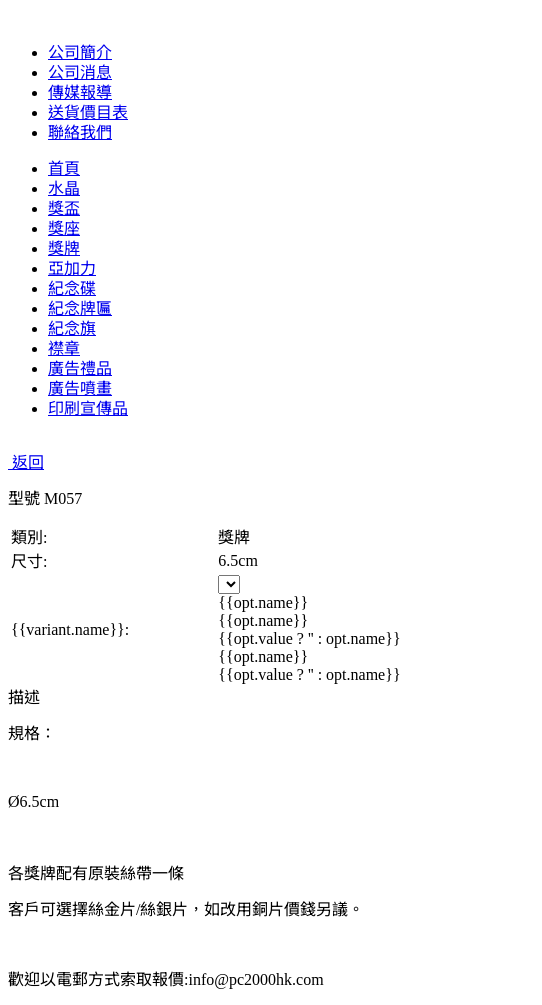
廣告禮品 (80, 368)
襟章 (64, 348)
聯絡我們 (80, 132)
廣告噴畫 (80, 388)
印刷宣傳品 (88, 408)
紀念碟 (72, 288)
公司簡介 (80, 52)
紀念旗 (72, 328)
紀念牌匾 (80, 308)
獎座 (64, 228)
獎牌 (64, 248)
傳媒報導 (80, 92)
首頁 (64, 168)
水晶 (64, 188)
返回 (26, 462)
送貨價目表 (88, 112)
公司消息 (80, 72)
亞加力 (72, 268)
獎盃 (64, 208)
